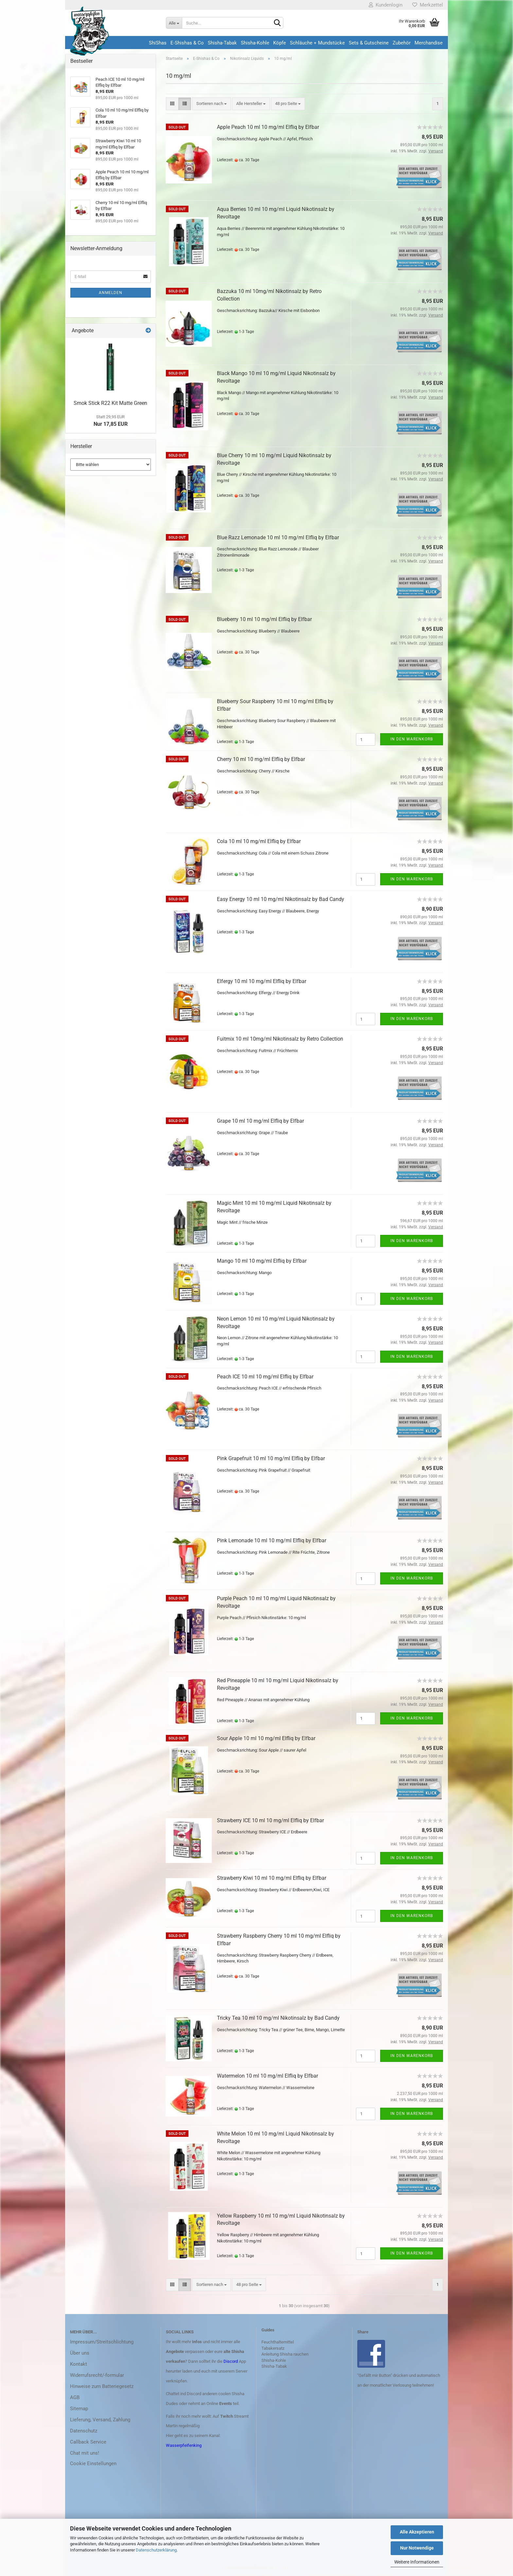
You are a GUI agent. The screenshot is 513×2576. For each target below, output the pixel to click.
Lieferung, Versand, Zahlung (100, 2420)
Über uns (79, 2353)
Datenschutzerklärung (156, 2550)
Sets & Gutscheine (369, 43)
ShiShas (158, 43)
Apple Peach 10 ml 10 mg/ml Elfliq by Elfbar (268, 127)
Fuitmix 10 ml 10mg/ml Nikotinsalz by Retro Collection (280, 1039)
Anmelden (110, 292)
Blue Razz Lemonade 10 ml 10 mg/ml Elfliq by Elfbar (278, 537)
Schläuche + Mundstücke (317, 43)
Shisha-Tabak (222, 43)
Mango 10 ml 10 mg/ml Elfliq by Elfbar (262, 1261)
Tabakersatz (272, 2348)
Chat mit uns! (84, 2453)
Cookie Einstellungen (93, 2463)
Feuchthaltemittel (277, 2342)
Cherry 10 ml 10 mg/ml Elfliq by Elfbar (261, 759)
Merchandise (429, 43)
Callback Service (88, 2442)
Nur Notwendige (417, 2547)
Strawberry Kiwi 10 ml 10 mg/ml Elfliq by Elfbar (271, 1878)
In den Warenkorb (411, 739)
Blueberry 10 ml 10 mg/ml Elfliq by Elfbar (264, 619)
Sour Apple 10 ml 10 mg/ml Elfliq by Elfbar (266, 1738)
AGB (75, 2397)
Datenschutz (83, 2431)
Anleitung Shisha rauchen (285, 2354)
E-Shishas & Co (187, 43)
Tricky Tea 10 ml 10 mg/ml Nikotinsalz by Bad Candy (278, 2018)
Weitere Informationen (416, 2562)
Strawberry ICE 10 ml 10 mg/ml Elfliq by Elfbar (270, 1820)
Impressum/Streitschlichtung (101, 2342)
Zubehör (402, 43)
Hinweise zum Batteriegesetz (101, 2386)
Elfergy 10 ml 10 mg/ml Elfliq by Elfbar (261, 981)
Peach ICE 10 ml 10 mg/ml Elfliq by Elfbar (265, 1377)
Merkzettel (427, 5)
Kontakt (78, 2364)
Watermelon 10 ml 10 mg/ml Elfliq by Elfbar (267, 2076)
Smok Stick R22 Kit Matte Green (110, 403)
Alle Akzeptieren (417, 2531)
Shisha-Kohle (255, 43)
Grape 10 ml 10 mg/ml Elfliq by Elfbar (260, 1121)
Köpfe (279, 43)
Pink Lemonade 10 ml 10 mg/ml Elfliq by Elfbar (271, 1540)
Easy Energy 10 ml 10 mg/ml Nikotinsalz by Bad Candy (280, 899)
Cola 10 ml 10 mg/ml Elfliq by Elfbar (259, 841)
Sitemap (79, 2409)
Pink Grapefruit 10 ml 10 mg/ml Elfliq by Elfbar (271, 1458)
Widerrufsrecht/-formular (97, 2375)
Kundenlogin (385, 5)
